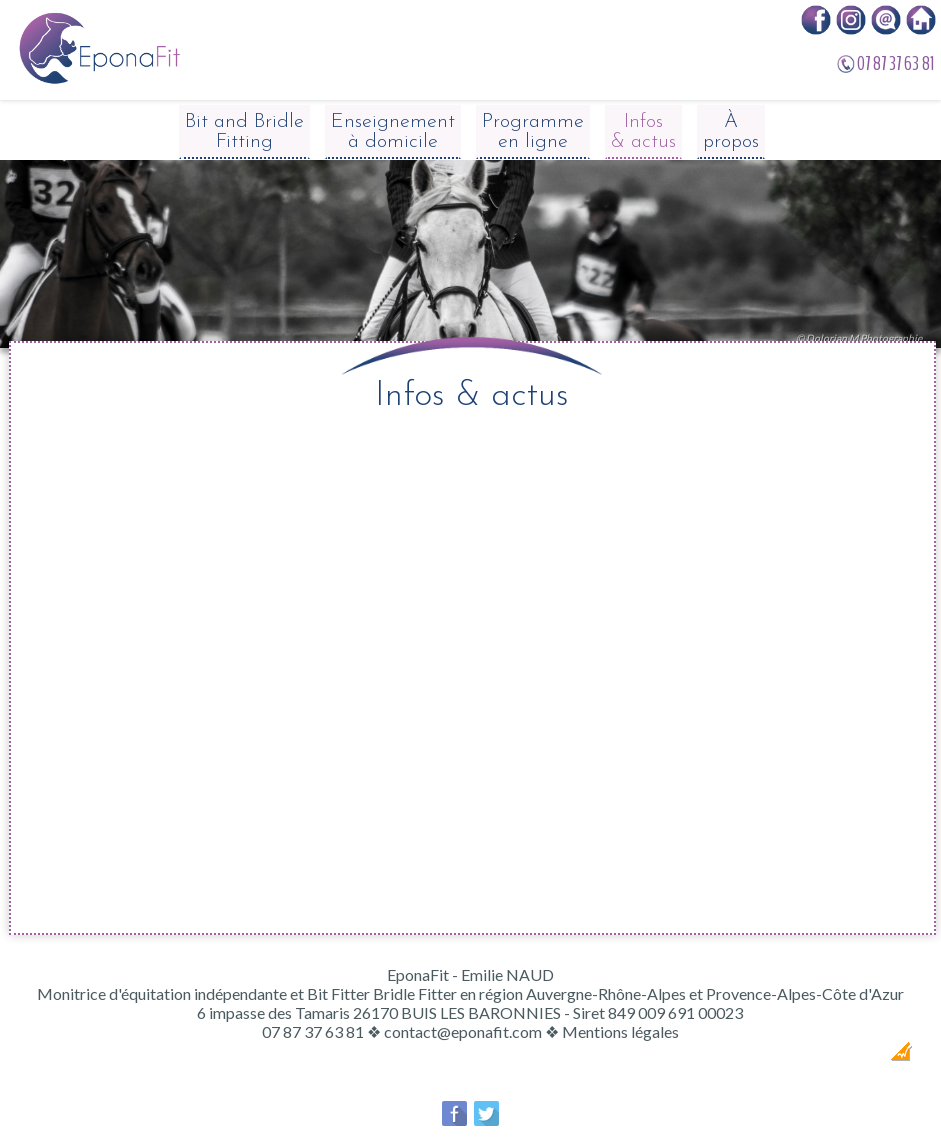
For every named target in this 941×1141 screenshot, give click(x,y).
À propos (731, 132)
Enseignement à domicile (393, 132)
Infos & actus (643, 132)
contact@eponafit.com (463, 1031)
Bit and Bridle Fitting (244, 132)
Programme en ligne (533, 132)
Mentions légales (620, 1031)
